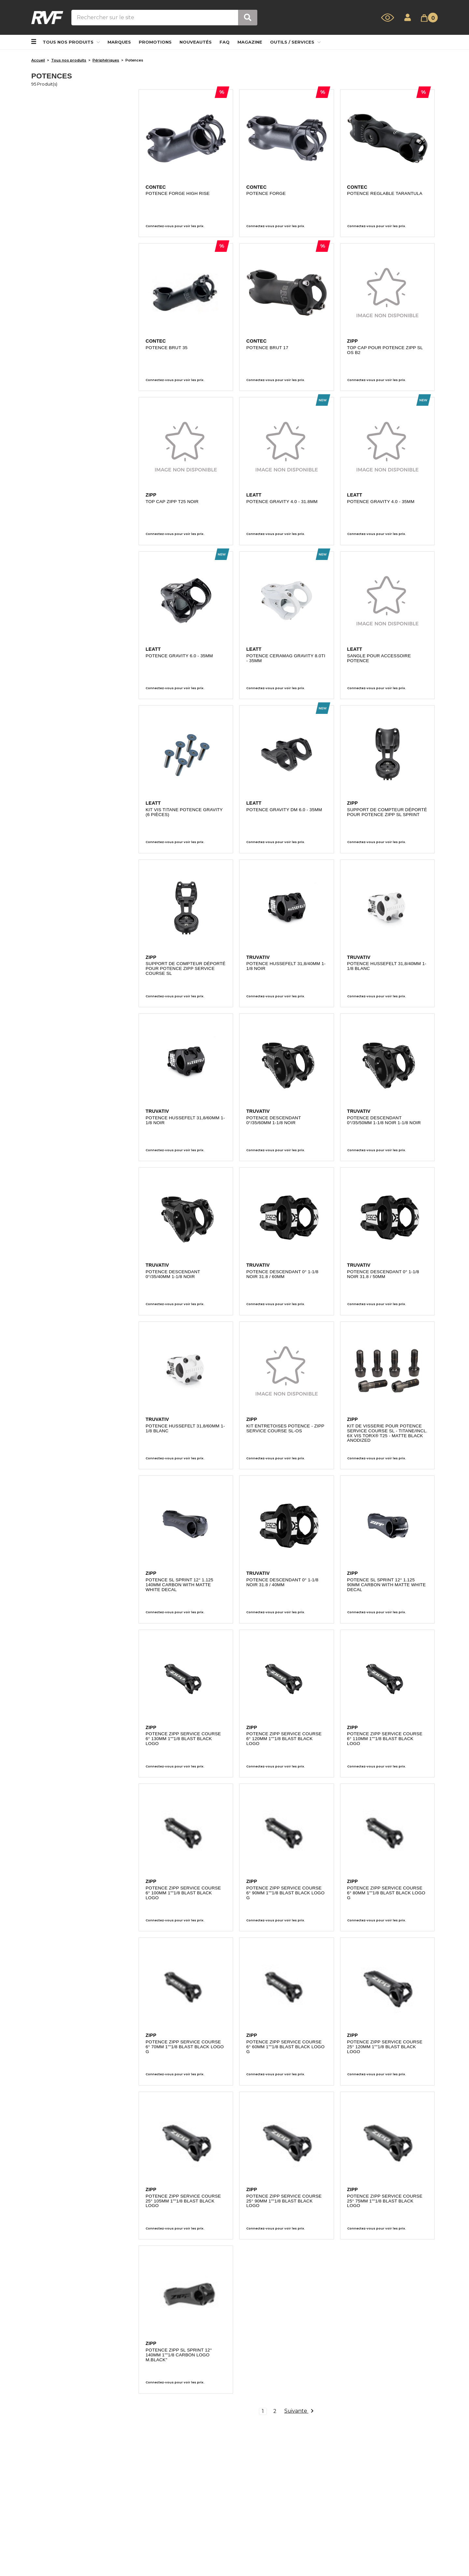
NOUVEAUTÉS (195, 42)
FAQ (225, 42)
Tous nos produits (71, 42)
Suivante (299, 2411)
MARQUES (119, 42)
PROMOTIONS (155, 42)
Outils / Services (295, 42)
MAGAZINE (249, 42)
